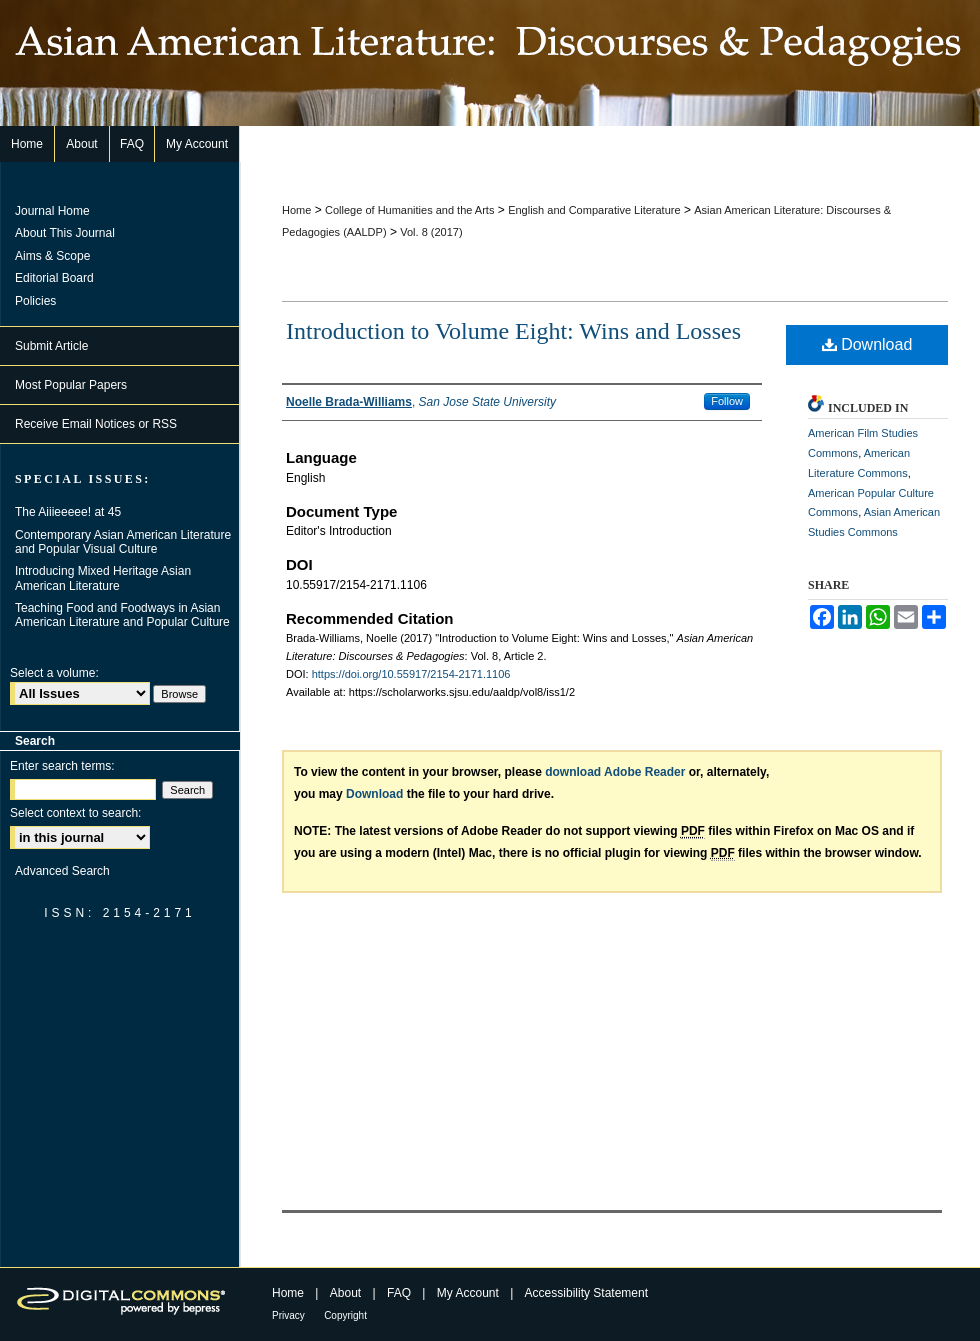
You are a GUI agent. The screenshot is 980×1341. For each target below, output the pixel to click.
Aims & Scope (52, 256)
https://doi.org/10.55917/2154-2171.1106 (411, 674)
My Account (468, 1293)
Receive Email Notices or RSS (96, 424)
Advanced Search (62, 871)
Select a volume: (54, 673)
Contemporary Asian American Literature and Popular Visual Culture (123, 542)
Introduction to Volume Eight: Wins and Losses (513, 331)
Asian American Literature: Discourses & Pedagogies (490, 63)
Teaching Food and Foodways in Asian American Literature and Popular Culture (122, 615)
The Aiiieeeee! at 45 (68, 512)
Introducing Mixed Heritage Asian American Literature (103, 578)
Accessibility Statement (586, 1293)
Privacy (288, 1315)
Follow (727, 401)
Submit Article (51, 346)
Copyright (345, 1315)
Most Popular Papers (71, 385)
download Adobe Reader (615, 772)
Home (296, 210)
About (345, 1293)
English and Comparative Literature (594, 210)
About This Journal (65, 233)
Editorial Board (54, 278)
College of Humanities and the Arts (409, 210)
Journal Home (52, 211)
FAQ (399, 1293)
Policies (35, 301)
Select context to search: (75, 813)
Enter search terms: (62, 766)
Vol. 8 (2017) (431, 232)
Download (867, 344)
